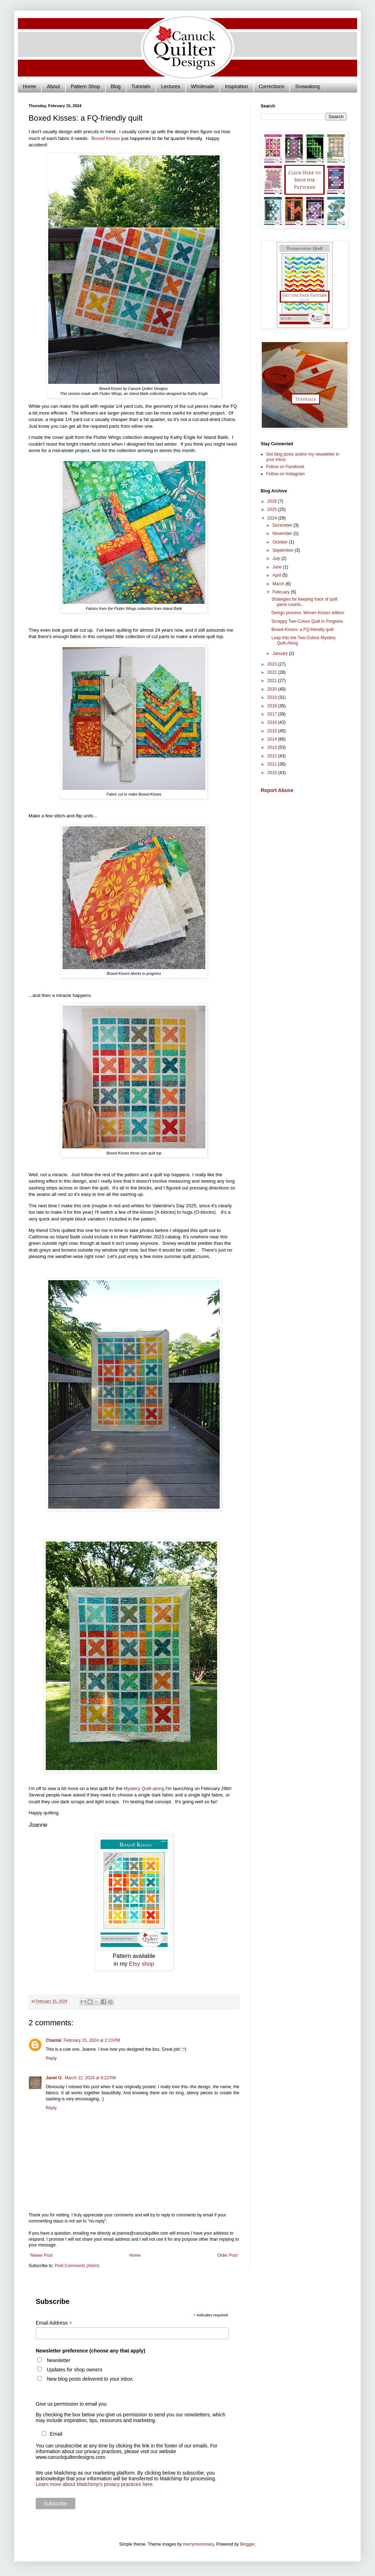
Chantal (53, 2040)
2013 (273, 747)
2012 (273, 755)
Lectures (170, 86)
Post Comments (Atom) (77, 2265)
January (280, 653)
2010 (273, 772)
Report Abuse (277, 790)
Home (29, 86)
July (276, 558)
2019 (273, 697)
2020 (273, 689)
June (277, 567)
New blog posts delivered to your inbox (89, 2379)
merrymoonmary (198, 2544)
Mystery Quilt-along (144, 1788)
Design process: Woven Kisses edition (307, 612)
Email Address (54, 2323)
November (283, 533)
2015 (273, 730)
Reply (51, 2058)
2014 (273, 739)
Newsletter (58, 2360)
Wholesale (202, 86)
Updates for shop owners (74, 2369)
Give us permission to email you (71, 2404)
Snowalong (307, 86)
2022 (273, 672)
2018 (273, 705)
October (280, 542)
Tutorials (140, 86)
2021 (273, 680)
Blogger (247, 2544)
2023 (273, 664)
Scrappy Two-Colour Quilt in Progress (307, 621)
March (279, 583)
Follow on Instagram (285, 473)
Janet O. (54, 2077)
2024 (273, 518)
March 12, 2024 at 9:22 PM (90, 2077)
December (283, 525)
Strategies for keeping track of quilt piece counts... (304, 602)
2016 (273, 722)
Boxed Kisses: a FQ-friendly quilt (302, 629)
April (277, 575)
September (283, 550)
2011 (273, 764)
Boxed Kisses (105, 138)
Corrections (272, 86)
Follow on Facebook (285, 466)
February (281, 592)
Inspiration (236, 86)
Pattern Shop (85, 86)
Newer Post (41, 2255)
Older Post (227, 2255)
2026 (273, 501)
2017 (273, 714)
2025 (273, 509)
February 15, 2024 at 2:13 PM (92, 2040)
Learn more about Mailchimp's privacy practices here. (95, 2484)
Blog (116, 86)
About (53, 86)
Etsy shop (141, 1964)
